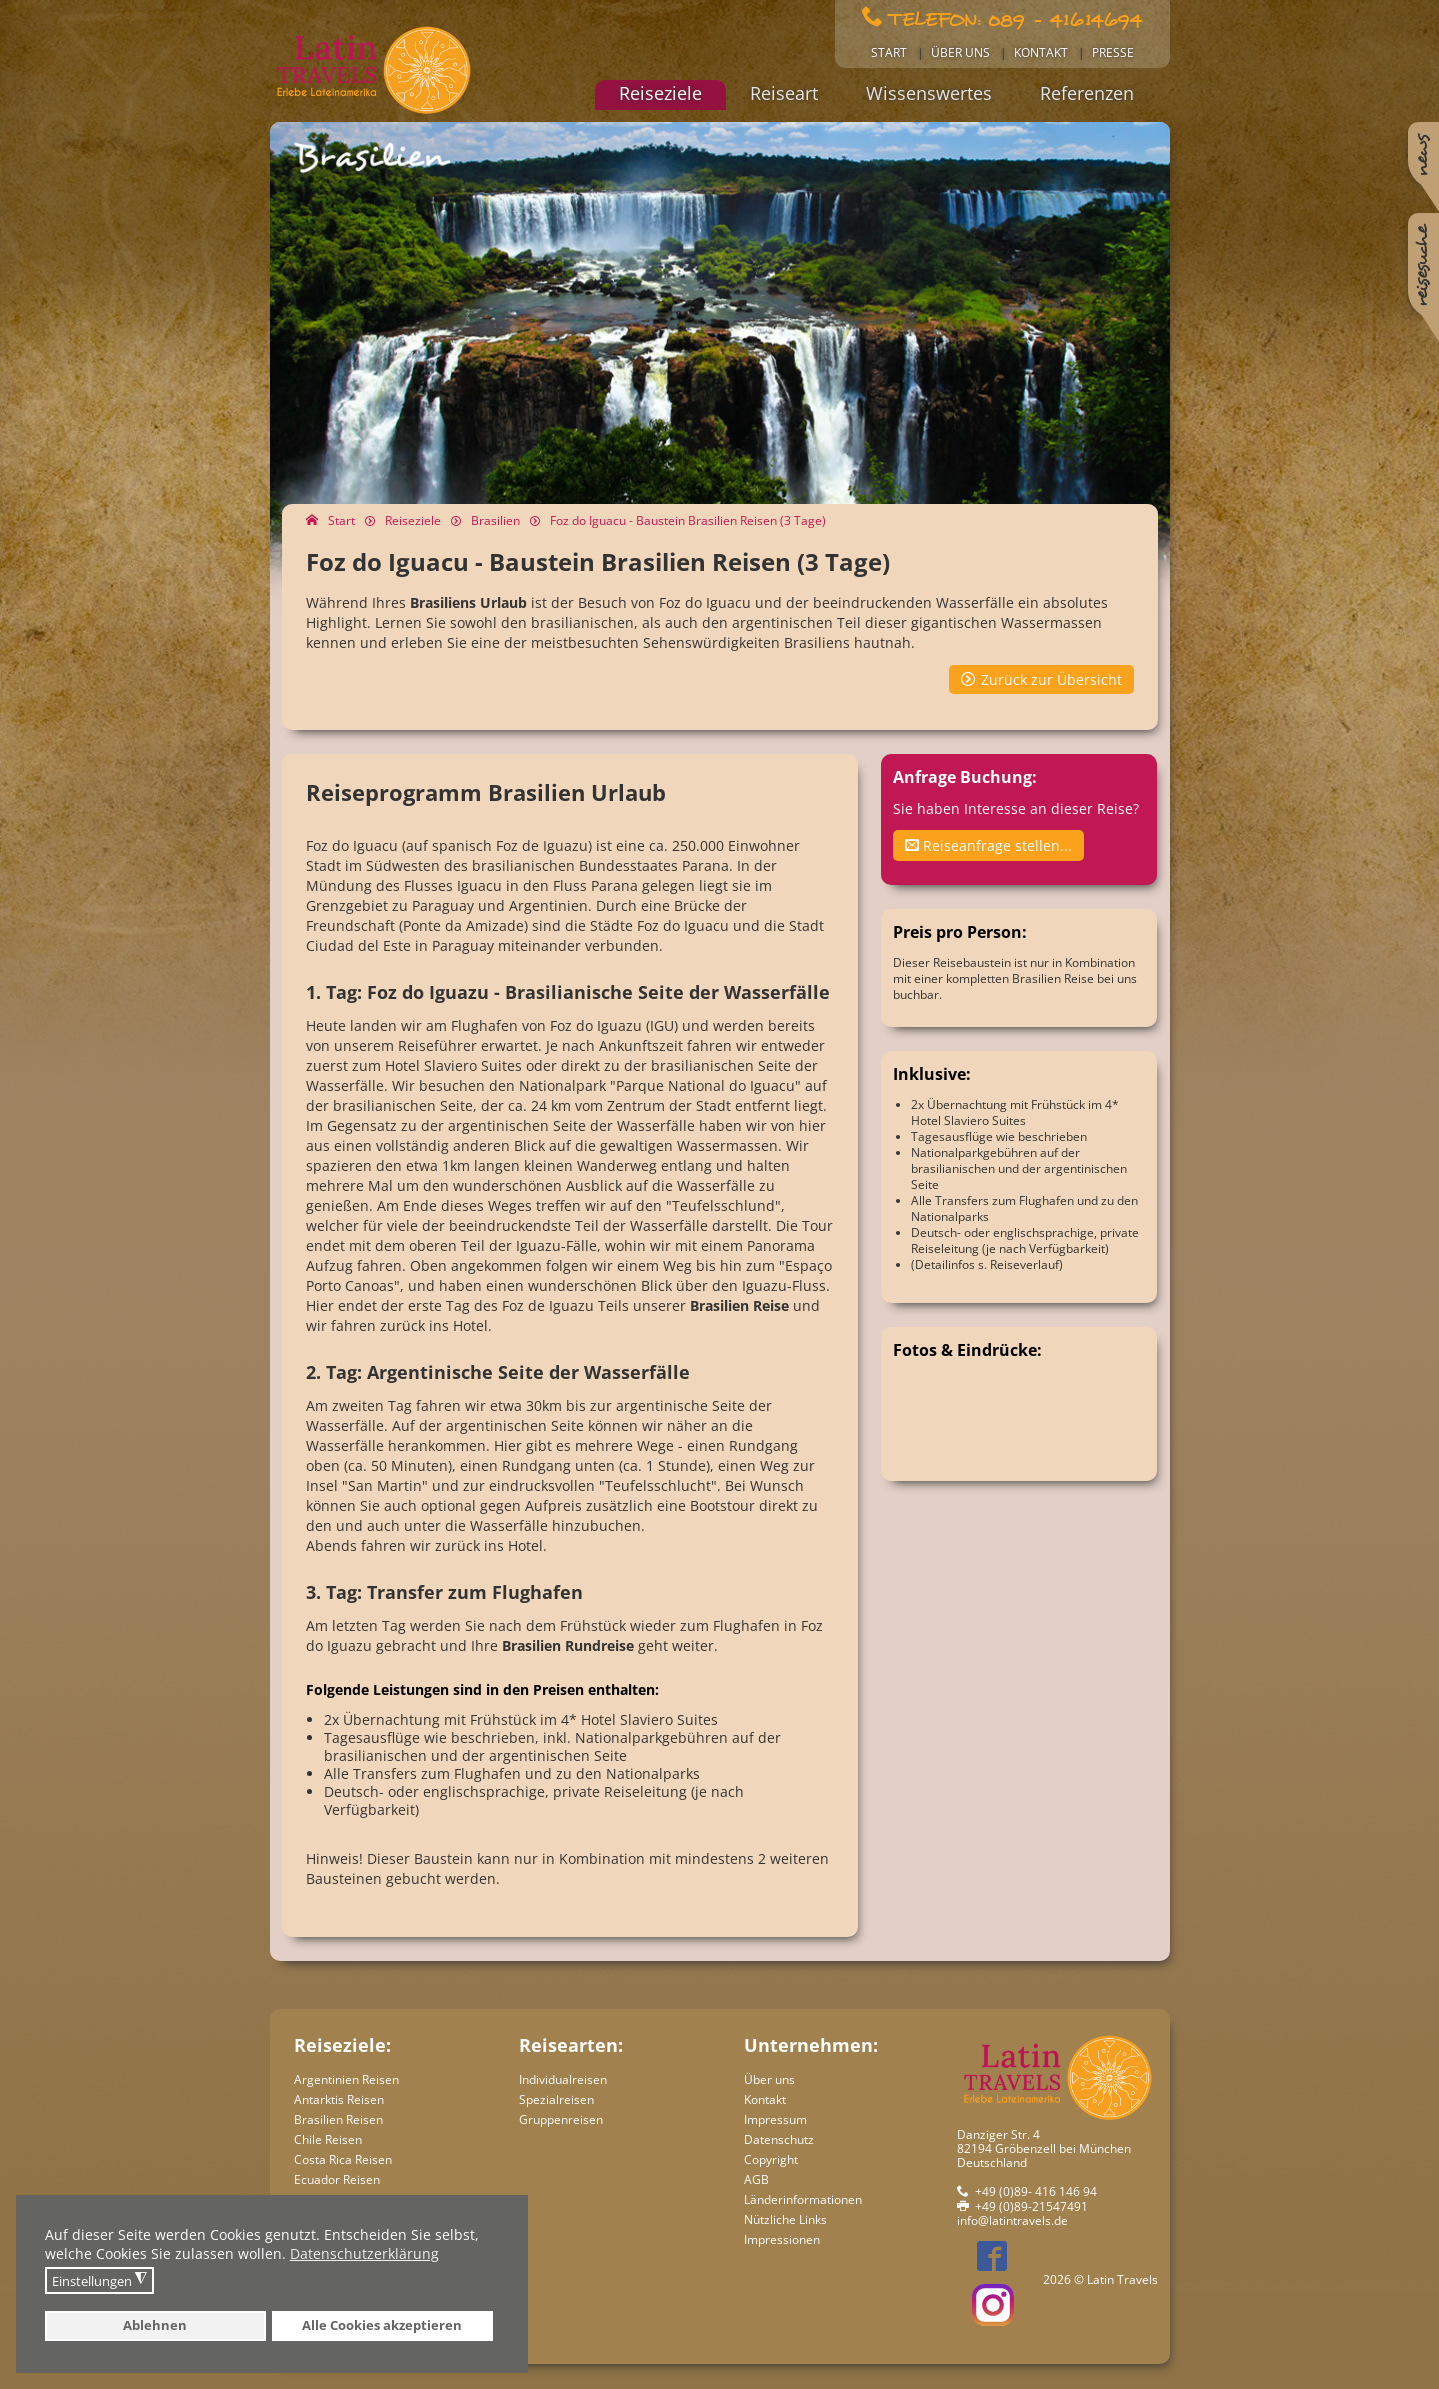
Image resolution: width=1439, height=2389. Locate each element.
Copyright (771, 2159)
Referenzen (1087, 93)
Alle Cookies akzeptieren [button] (382, 2325)
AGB (756, 2179)
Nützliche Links (785, 2219)
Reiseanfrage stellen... (988, 845)
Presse (1113, 52)
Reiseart (784, 93)
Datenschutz (779, 2139)
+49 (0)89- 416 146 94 (1036, 2191)
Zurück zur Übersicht (1051, 679)
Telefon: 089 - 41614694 (1015, 18)
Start (889, 52)
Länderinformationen (803, 2199)
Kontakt (1041, 52)
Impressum (775, 2119)
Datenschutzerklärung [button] (364, 2253)
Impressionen (782, 2239)
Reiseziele (660, 93)
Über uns (960, 52)
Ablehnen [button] (155, 2325)
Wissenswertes (929, 93)
